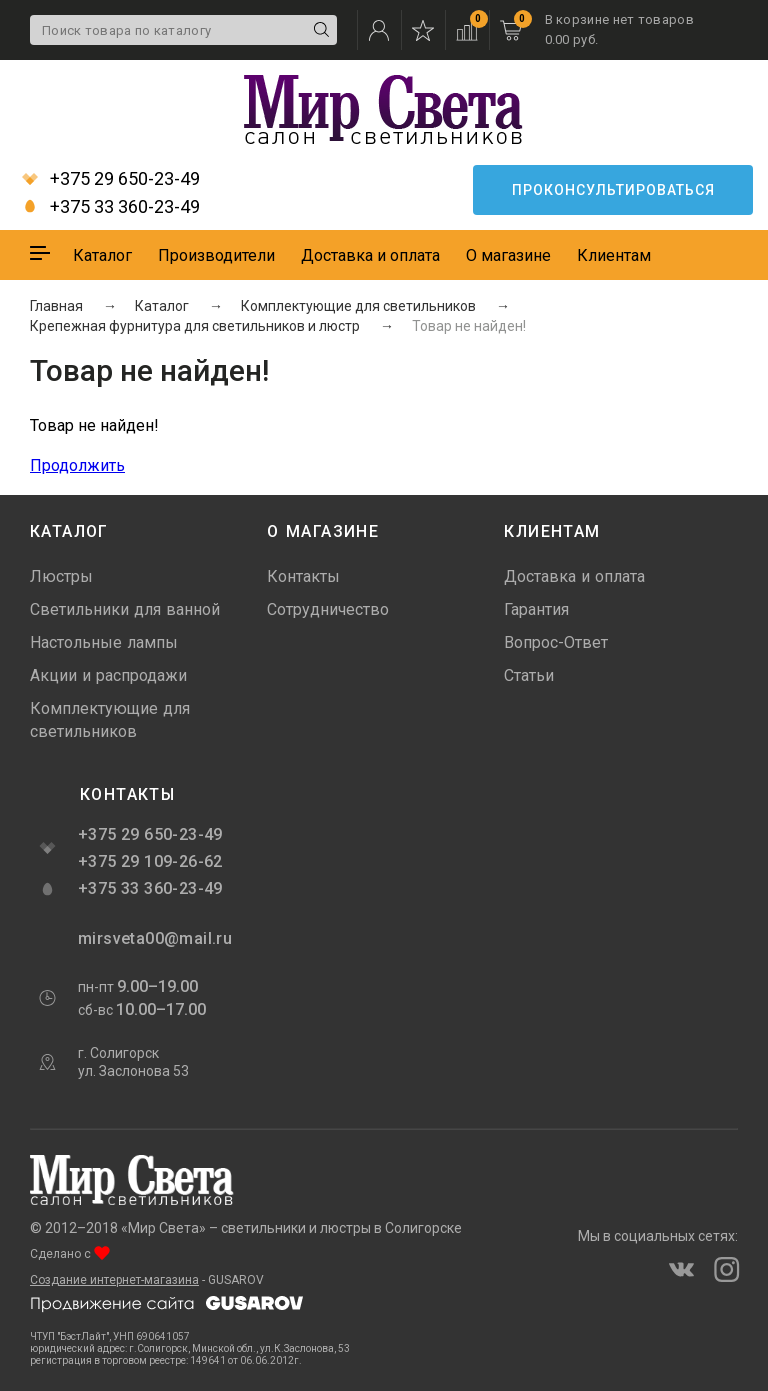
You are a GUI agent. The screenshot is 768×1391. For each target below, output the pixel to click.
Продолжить (77, 465)
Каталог (102, 255)
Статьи (529, 675)
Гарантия (536, 609)
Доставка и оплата (370, 255)
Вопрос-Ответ (556, 642)
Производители (216, 255)
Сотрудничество (328, 609)
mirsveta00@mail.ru (153, 938)
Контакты (303, 576)
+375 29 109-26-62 (150, 861)
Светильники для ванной (125, 609)
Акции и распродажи (108, 675)
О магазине (508, 255)
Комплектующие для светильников (110, 720)
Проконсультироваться (613, 190)
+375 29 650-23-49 (111, 179)
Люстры (61, 576)
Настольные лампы (104, 642)
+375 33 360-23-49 (111, 207)
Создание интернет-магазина (114, 1280)
